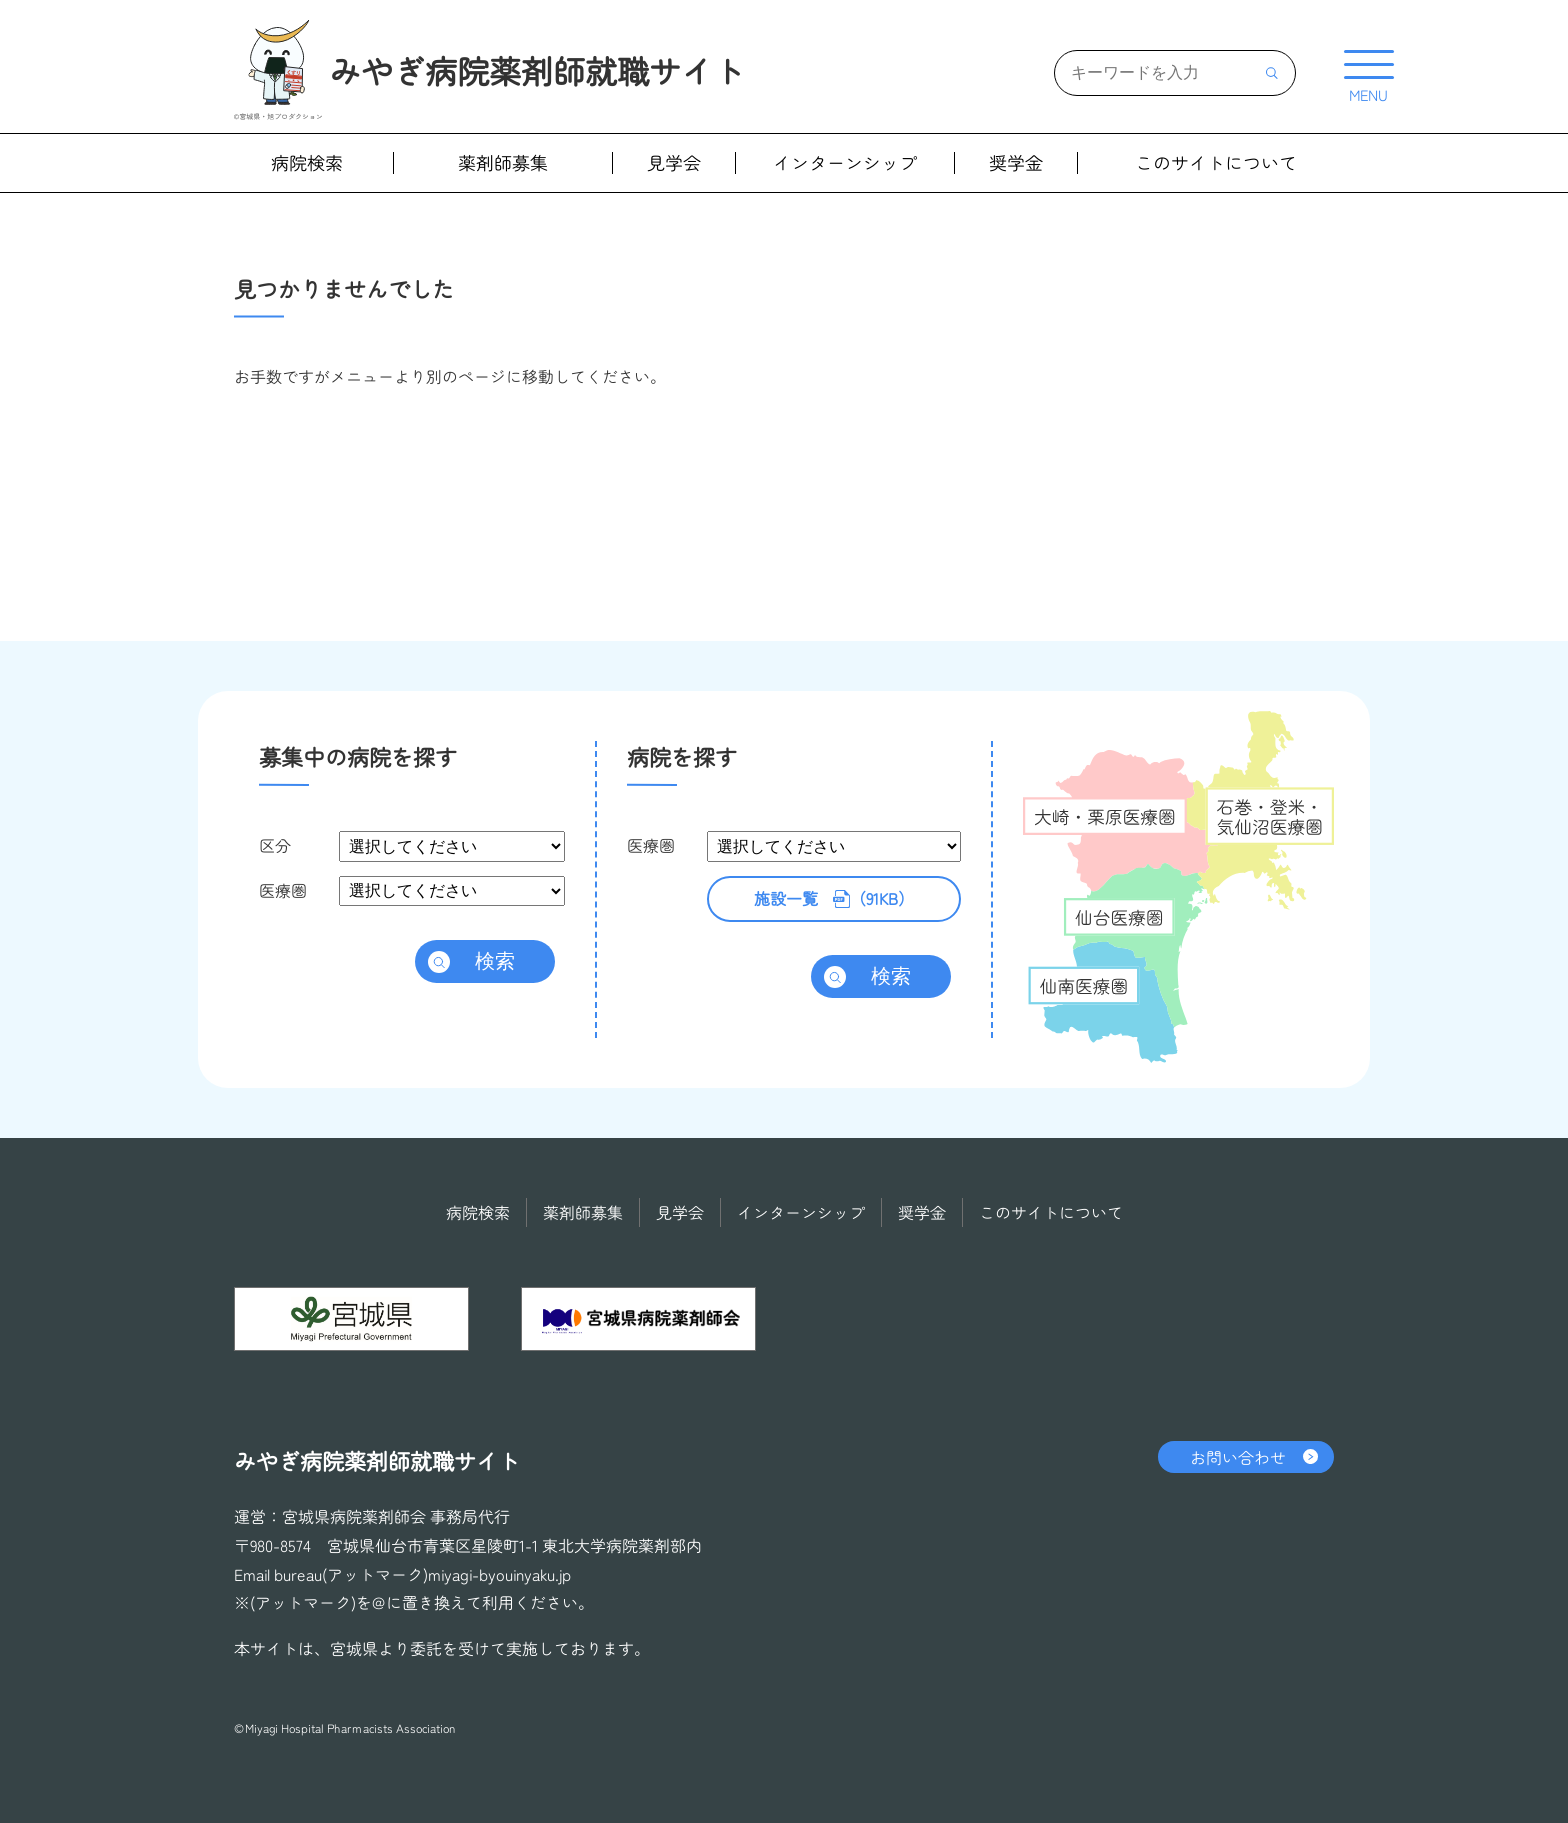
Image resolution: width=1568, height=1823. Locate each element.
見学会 (674, 163)
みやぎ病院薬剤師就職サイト (537, 70)
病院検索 (307, 163)
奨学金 (1016, 163)
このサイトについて (1216, 163)
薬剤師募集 (503, 163)
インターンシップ (845, 163)
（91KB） (834, 898)
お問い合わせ (1238, 1457)
